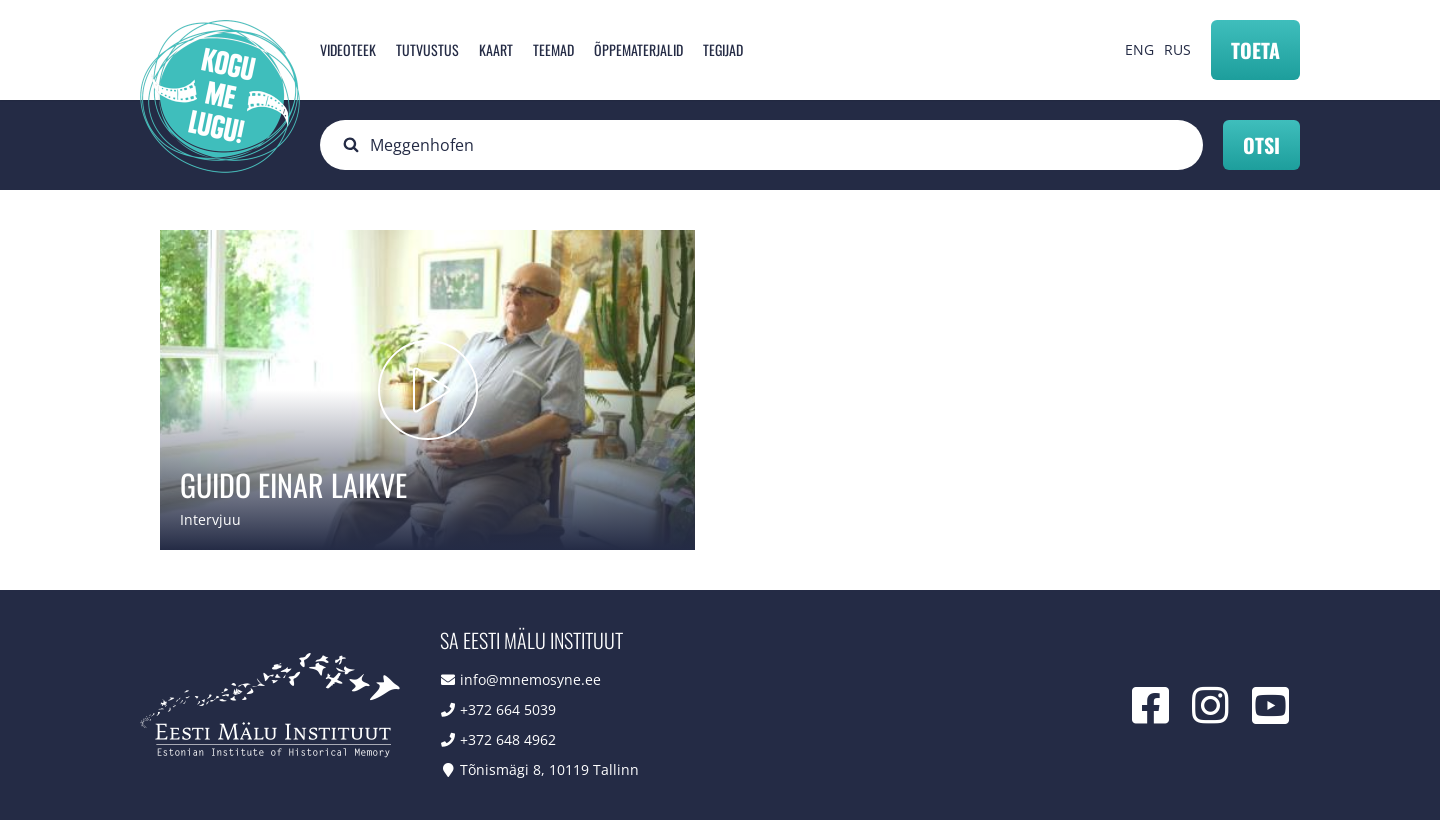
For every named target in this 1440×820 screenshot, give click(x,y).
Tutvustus (427, 49)
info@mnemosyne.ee (530, 679)
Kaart (496, 49)
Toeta (1255, 50)
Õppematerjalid (638, 49)
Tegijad (723, 49)
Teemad (553, 49)
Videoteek (348, 49)
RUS (1177, 49)
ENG (1139, 49)
